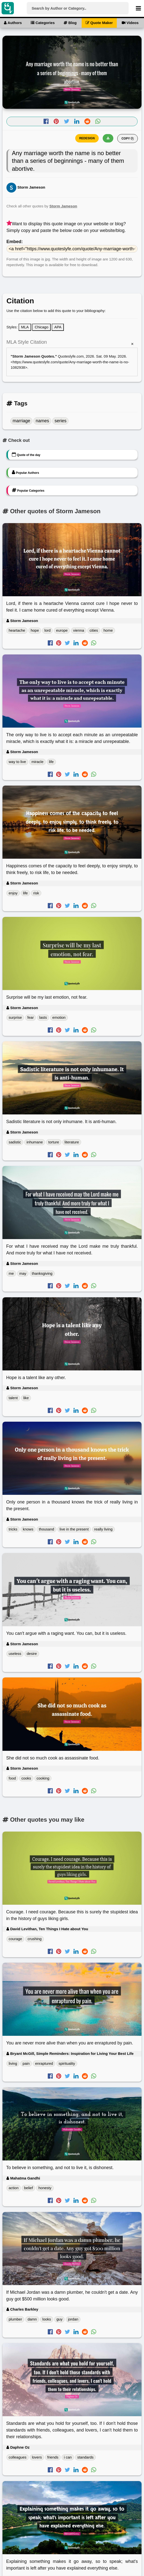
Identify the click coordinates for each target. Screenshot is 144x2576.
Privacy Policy (92, 2553)
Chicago (41, 327)
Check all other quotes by (41, 206)
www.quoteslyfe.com (36, 2572)
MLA (25, 327)
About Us (15, 2553)
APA (57, 327)
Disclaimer (64, 2553)
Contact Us (39, 2553)
